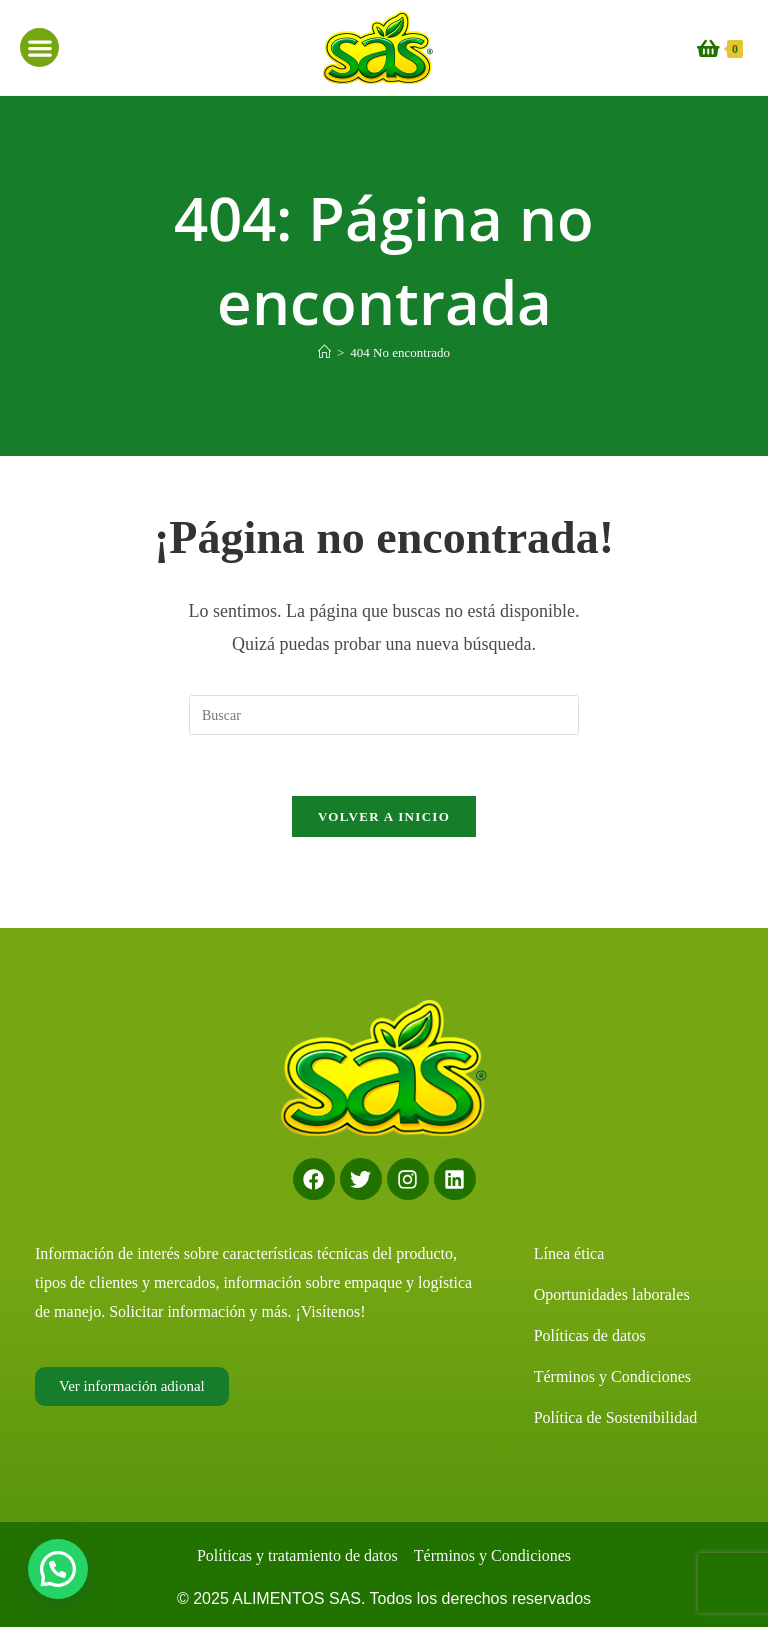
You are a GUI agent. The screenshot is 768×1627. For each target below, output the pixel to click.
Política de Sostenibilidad (616, 1417)
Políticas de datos (590, 1335)
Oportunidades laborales (612, 1294)
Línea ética (569, 1253)
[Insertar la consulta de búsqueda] (384, 715)
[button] (39, 47)
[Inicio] (324, 352)
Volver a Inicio (384, 816)
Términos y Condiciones (612, 1376)
